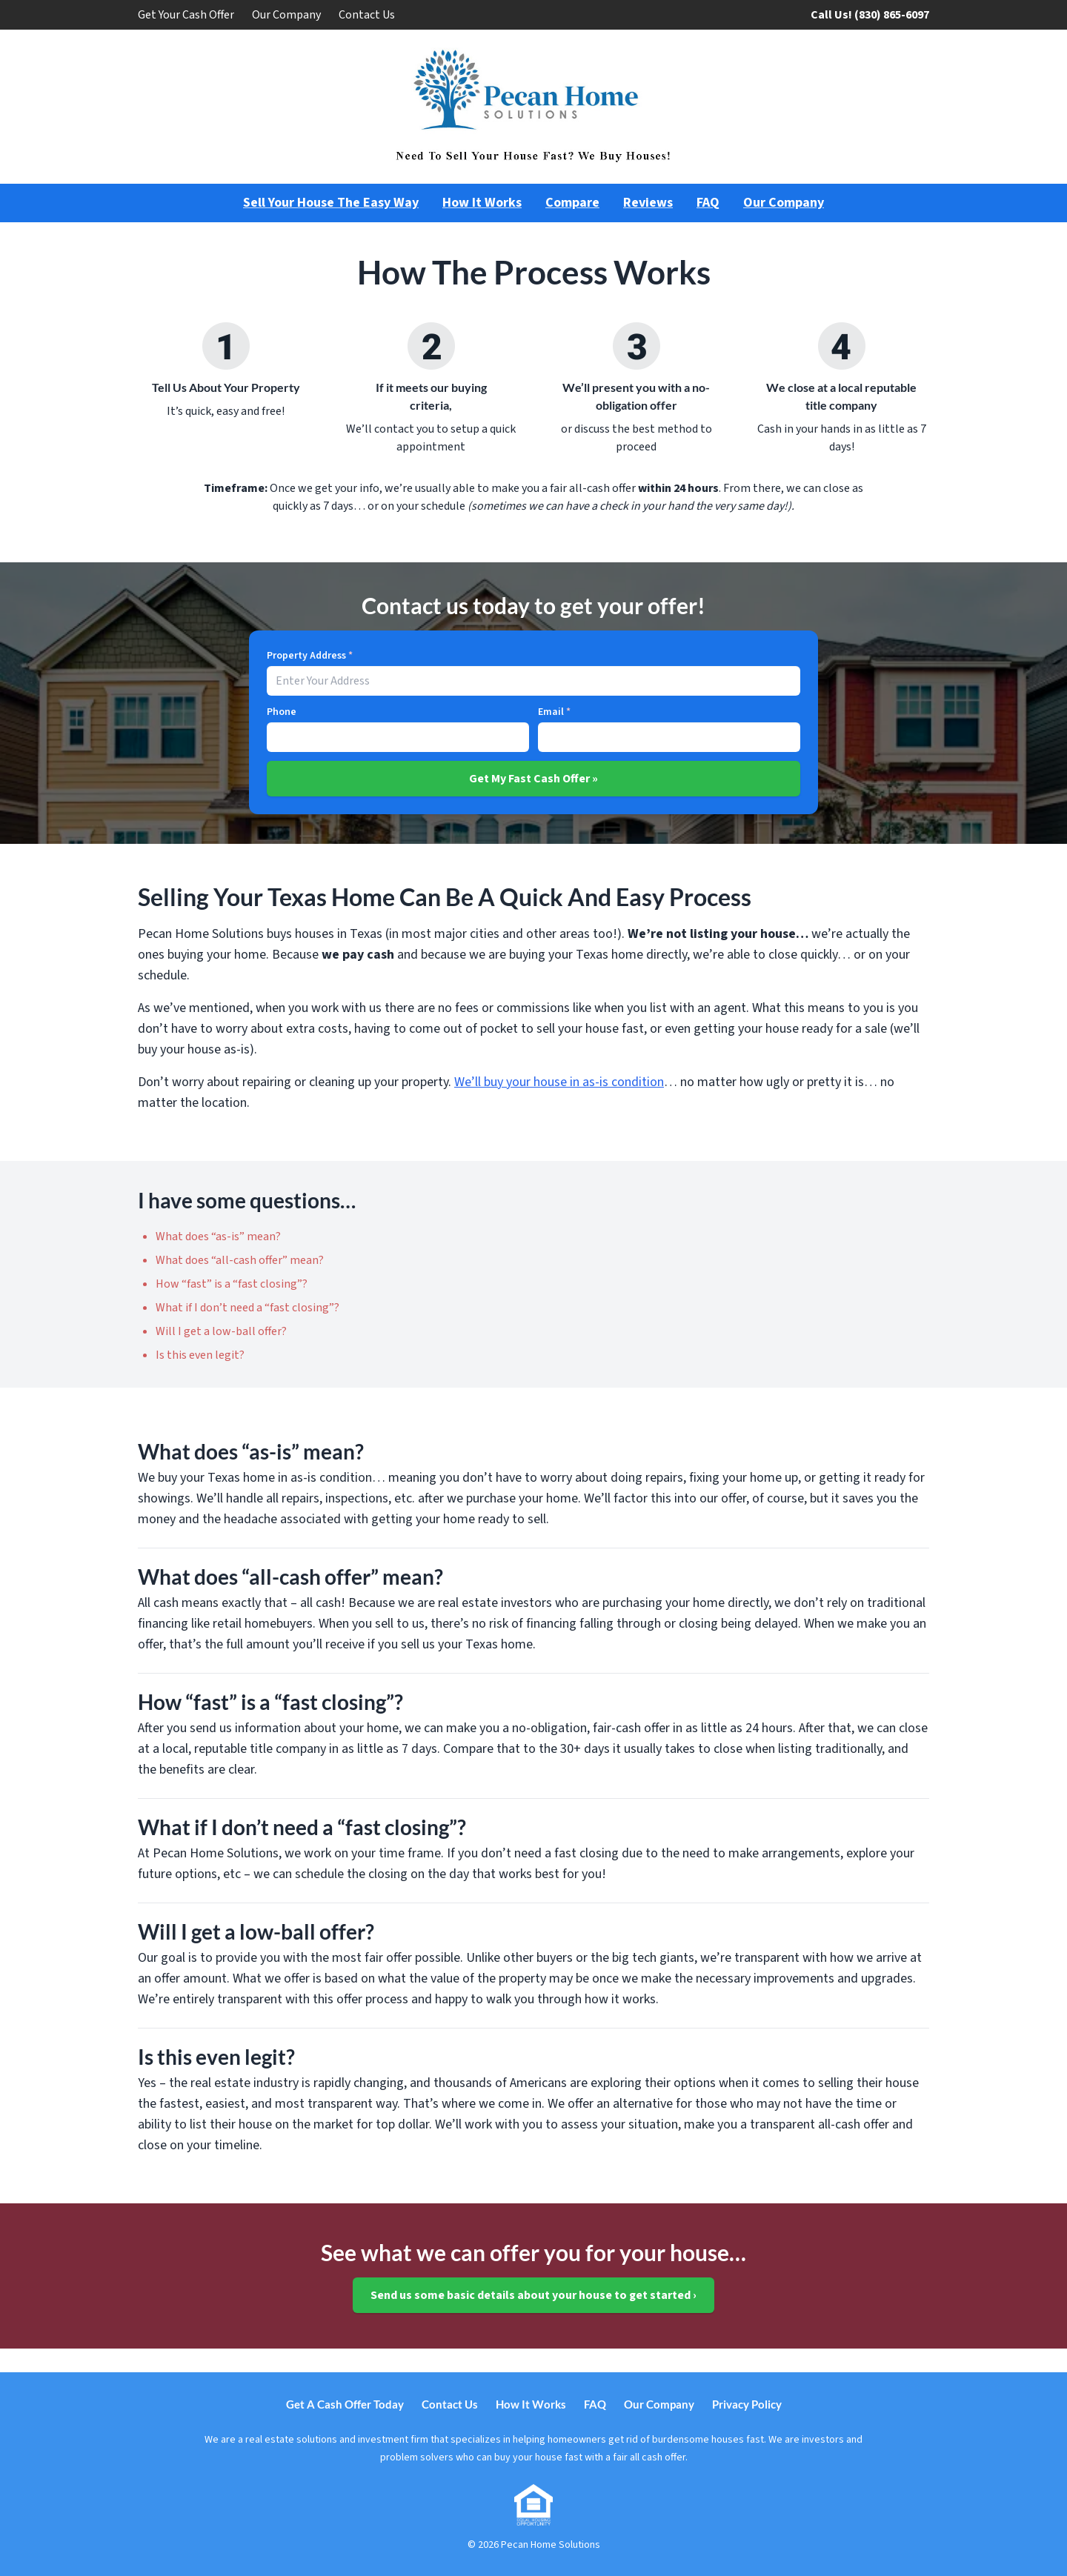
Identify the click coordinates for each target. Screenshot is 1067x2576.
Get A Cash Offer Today (345, 2404)
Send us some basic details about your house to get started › (533, 2295)
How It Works (482, 202)
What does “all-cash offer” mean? (240, 1260)
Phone (281, 712)
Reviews (648, 202)
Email (554, 712)
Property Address (310, 655)
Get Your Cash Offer (186, 15)
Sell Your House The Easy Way (331, 202)
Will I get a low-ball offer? (221, 1331)
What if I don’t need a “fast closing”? (247, 1307)
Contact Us (367, 15)
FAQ (708, 202)
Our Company (286, 15)
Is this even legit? (200, 1355)
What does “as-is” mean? (218, 1236)
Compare (572, 202)
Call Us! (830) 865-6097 (870, 15)
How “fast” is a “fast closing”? (232, 1284)
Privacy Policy (747, 2404)
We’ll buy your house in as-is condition (559, 1082)
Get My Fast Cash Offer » (533, 779)
